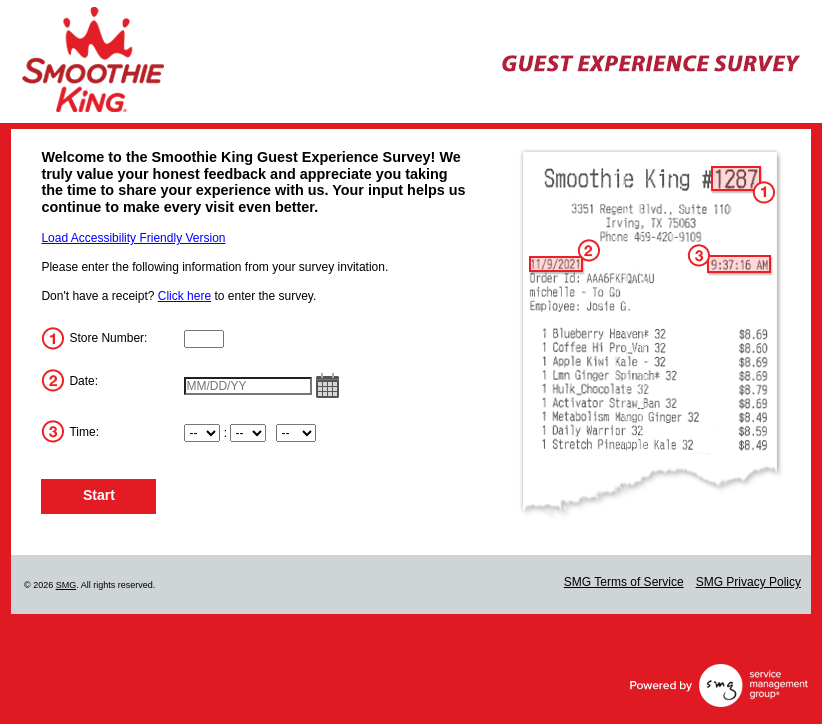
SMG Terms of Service (624, 582)
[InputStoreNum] (204, 339)
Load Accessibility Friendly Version (133, 238)
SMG (66, 585)
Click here (184, 296)
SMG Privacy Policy (748, 582)
